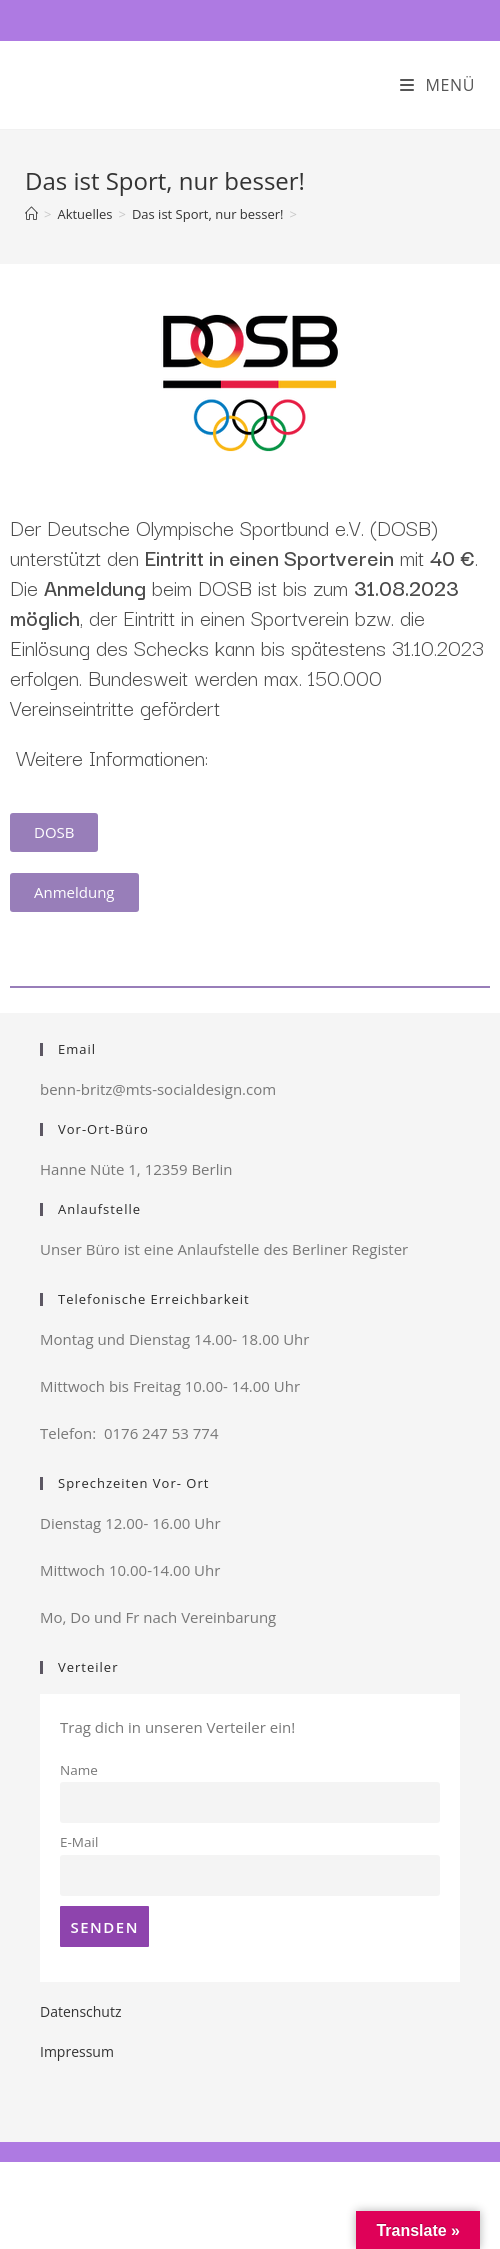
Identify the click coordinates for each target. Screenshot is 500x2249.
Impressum (77, 2051)
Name (79, 1770)
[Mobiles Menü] (437, 85)
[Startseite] (31, 214)
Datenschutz (80, 2011)
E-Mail (79, 1842)
